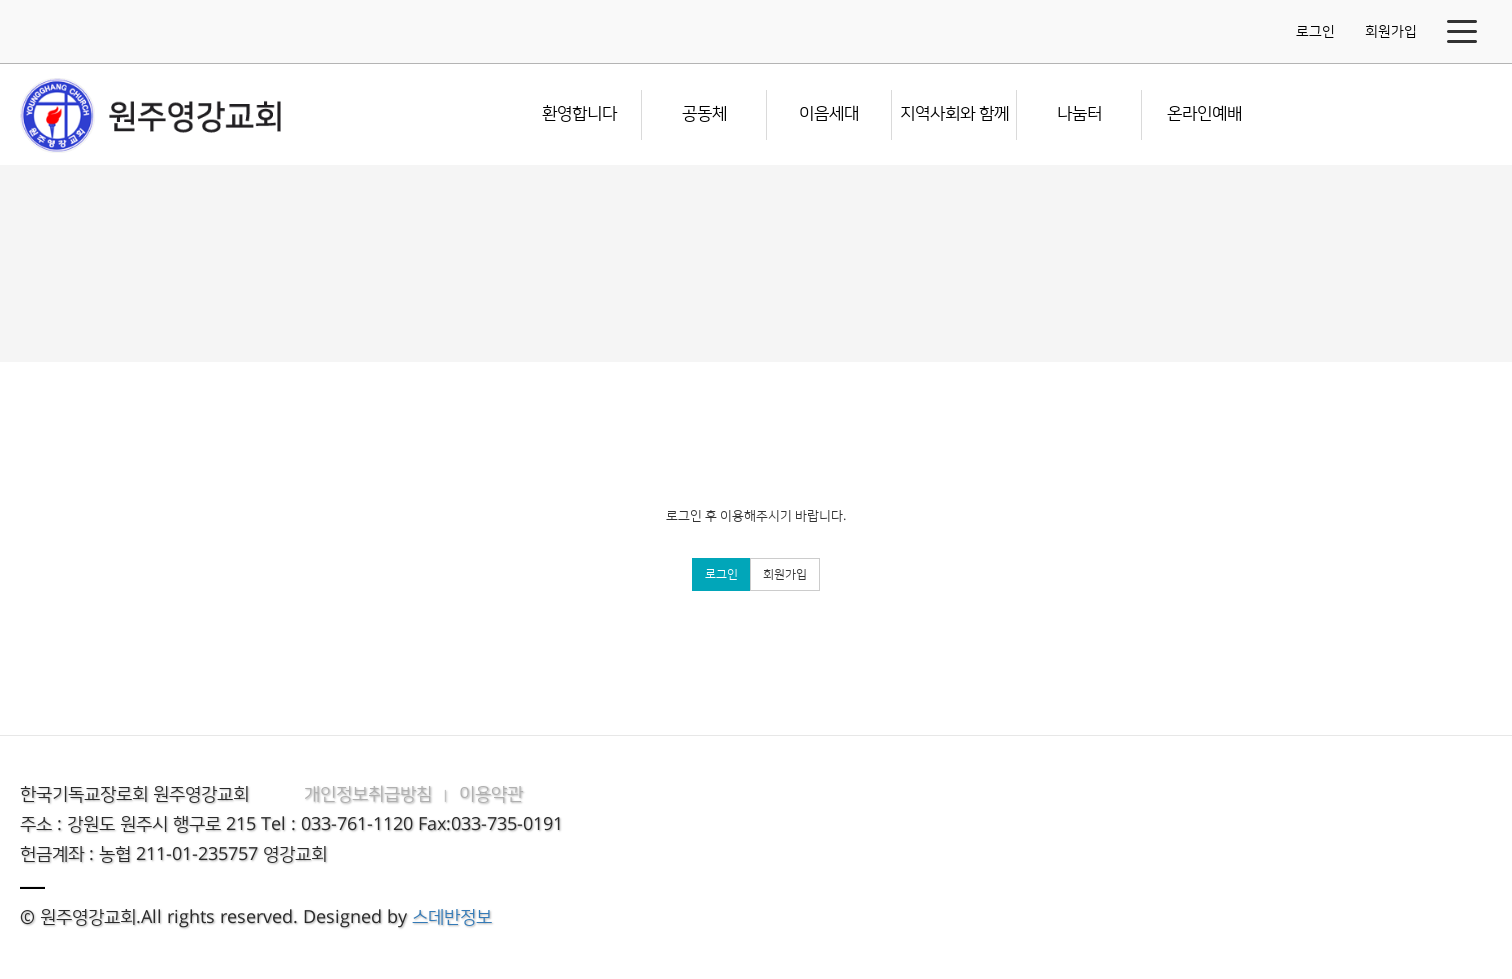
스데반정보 (452, 918)
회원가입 (1391, 32)
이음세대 (829, 114)
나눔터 (1079, 114)
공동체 (704, 114)
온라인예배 (1204, 114)
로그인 (1315, 32)
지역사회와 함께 (954, 114)
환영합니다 (579, 114)
